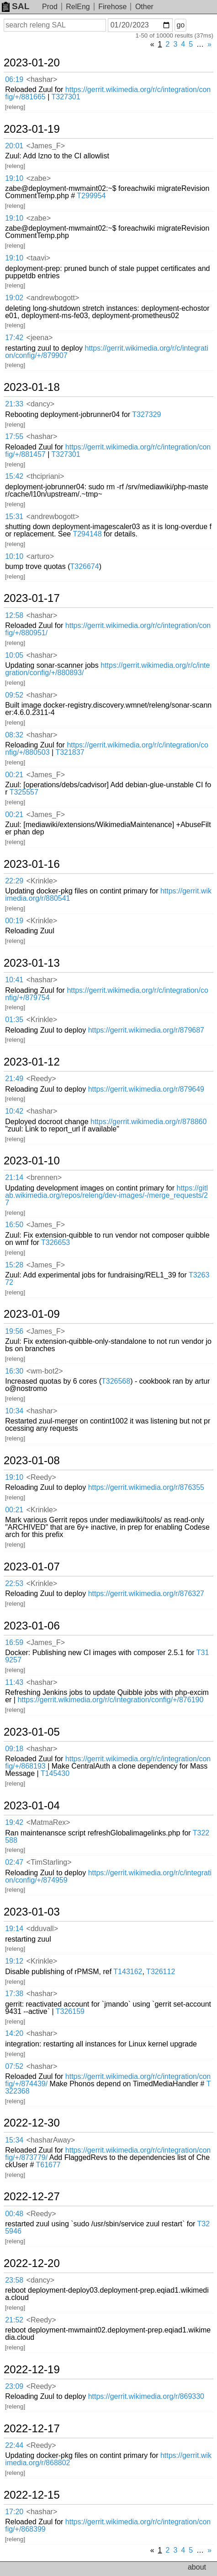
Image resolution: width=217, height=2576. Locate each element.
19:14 (14, 1928)
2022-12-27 (32, 2196)
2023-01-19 (32, 129)
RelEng (78, 7)
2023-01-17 (32, 598)
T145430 (55, 1773)
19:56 (14, 1331)
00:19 (14, 921)
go (180, 25)
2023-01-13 (32, 963)
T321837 (69, 752)
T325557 (24, 792)
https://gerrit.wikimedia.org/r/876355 (146, 1487)
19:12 (14, 1961)
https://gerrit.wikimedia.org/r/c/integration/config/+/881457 (108, 450)
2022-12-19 (32, 2369)
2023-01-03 (32, 1912)
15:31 (14, 516)
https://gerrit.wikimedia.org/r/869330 (146, 2396)
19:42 (14, 1822)
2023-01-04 (32, 1805)
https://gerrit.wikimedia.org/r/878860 (148, 1122)
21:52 (14, 2320)
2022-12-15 (32, 2495)
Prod (50, 7)
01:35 (14, 1019)
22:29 (14, 881)
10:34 (14, 1411)
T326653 (55, 1242)
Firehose (112, 7)
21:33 (14, 404)
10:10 (14, 556)
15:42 (14, 476)
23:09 (14, 2386)
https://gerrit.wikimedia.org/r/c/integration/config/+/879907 (106, 351)
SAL (15, 6)
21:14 (14, 1177)
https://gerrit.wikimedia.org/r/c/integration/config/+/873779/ (108, 2153)
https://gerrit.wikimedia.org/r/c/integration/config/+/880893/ (107, 668)
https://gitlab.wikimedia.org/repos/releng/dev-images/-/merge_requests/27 (106, 1195)
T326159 (70, 2011)
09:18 (14, 1749)
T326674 (84, 566)
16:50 (14, 1224)
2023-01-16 (32, 864)
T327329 (146, 414)
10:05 (14, 655)
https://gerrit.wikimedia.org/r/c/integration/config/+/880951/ (108, 629)
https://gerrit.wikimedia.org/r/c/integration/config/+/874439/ (108, 2080)
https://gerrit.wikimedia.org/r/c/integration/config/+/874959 (108, 1876)
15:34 (14, 2140)
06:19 (14, 79)
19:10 (14, 178)
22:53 (14, 1583)
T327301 (65, 97)
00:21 (14, 775)
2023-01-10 (32, 1160)
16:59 (14, 1642)
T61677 (48, 2165)
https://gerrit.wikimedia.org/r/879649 (146, 1089)
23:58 (14, 2280)
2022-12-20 (32, 2263)
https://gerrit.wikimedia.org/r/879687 (146, 1030)
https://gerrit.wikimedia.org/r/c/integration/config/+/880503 (106, 748)
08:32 (14, 735)
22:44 (14, 2445)
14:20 (14, 2033)
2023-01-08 (32, 1460)
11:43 (14, 1682)
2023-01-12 (32, 1062)
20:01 (14, 146)
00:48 (14, 2214)
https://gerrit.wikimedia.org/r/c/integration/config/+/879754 (106, 993)
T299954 (91, 196)
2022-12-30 (32, 2123)
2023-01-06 (32, 1625)
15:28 (14, 1265)
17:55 (14, 436)
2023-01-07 (32, 1566)
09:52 (14, 695)
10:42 (14, 1111)
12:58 (14, 615)
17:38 (14, 1993)
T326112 (160, 1971)
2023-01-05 (32, 1732)
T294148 (87, 534)
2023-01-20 (32, 62)
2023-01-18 (32, 387)
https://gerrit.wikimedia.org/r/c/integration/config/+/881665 (108, 93)
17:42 (14, 337)
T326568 (115, 1381)
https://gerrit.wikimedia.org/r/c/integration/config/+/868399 (108, 2525)
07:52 (14, 2066)
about (197, 2567)
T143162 (127, 1971)
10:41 (14, 980)
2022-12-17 (32, 2428)
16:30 (14, 1371)
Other (144, 7)
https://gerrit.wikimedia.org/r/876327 (146, 1593)
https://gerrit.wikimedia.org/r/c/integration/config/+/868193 (108, 1762)
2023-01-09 (32, 1314)
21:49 (14, 1078)
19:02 (14, 298)
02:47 (14, 1862)
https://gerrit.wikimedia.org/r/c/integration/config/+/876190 (110, 1700)
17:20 (14, 2512)
